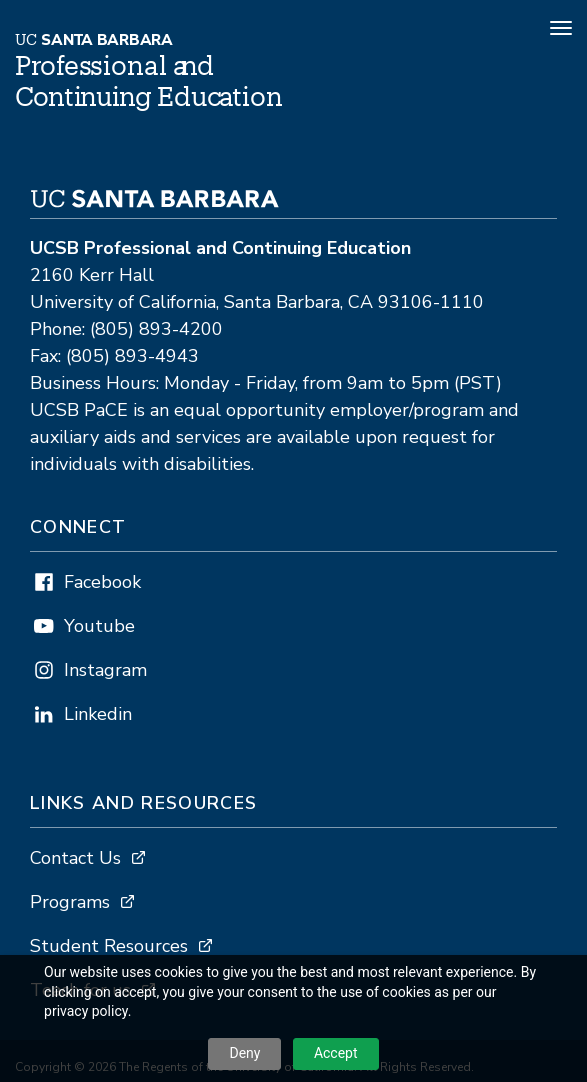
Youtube (99, 626)
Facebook (102, 582)
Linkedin (98, 714)
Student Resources (109, 946)
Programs (70, 902)
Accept (336, 1053)
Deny (244, 1053)
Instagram (105, 670)
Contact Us (75, 858)
